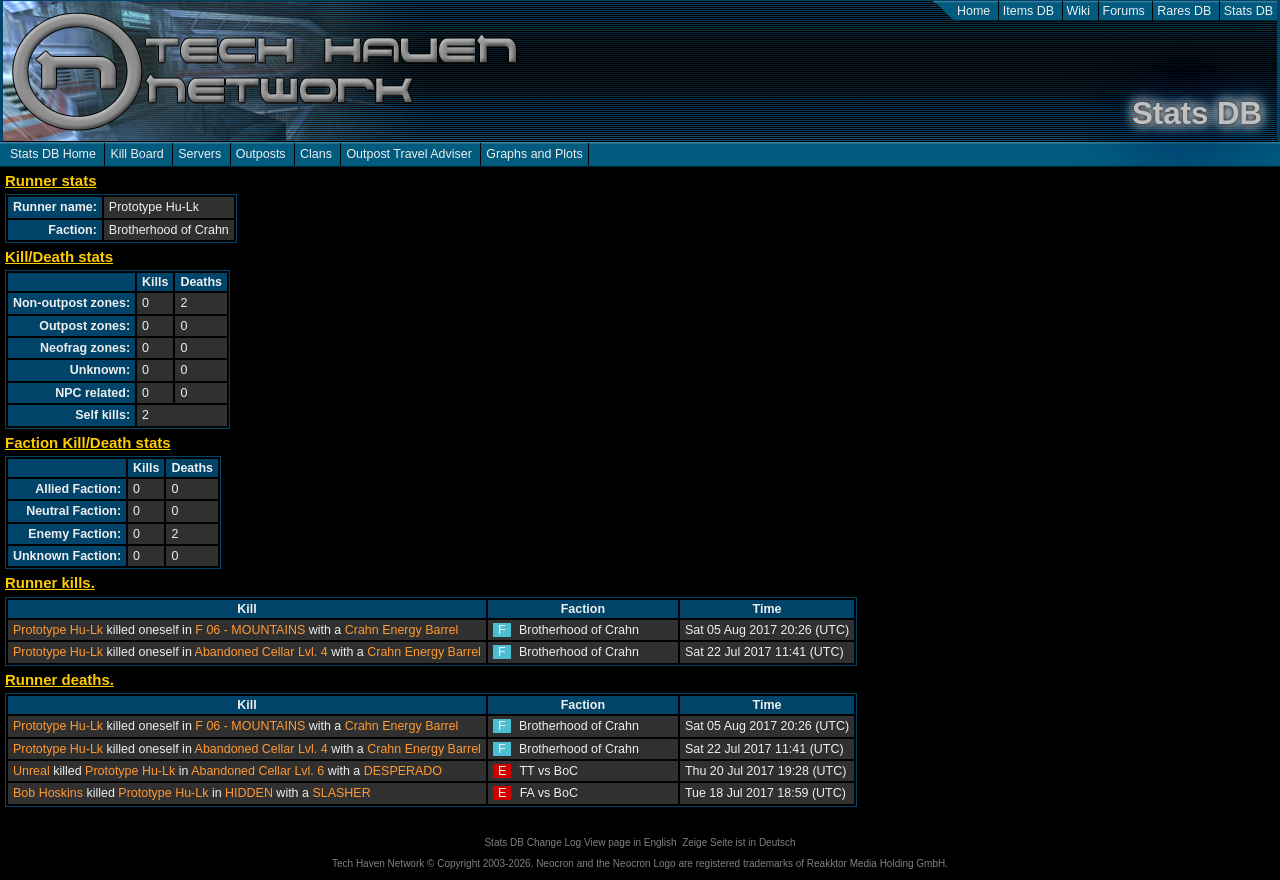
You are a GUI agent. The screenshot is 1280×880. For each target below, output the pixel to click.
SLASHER (341, 793)
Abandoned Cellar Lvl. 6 (257, 771)
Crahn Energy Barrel (402, 630)
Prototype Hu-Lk (58, 630)
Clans (316, 154)
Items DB (1028, 11)
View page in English (630, 842)
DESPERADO (403, 771)
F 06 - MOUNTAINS (250, 630)
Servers (199, 154)
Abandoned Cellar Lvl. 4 (261, 652)
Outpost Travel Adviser (408, 154)
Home (973, 11)
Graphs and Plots (534, 154)
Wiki (1079, 11)
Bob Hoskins (48, 793)
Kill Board (136, 154)
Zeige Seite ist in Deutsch (738, 842)
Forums (1124, 11)
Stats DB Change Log (532, 842)
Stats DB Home (53, 154)
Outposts (261, 154)
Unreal (31, 771)
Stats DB (1248, 11)
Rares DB (1184, 11)
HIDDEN (249, 793)
